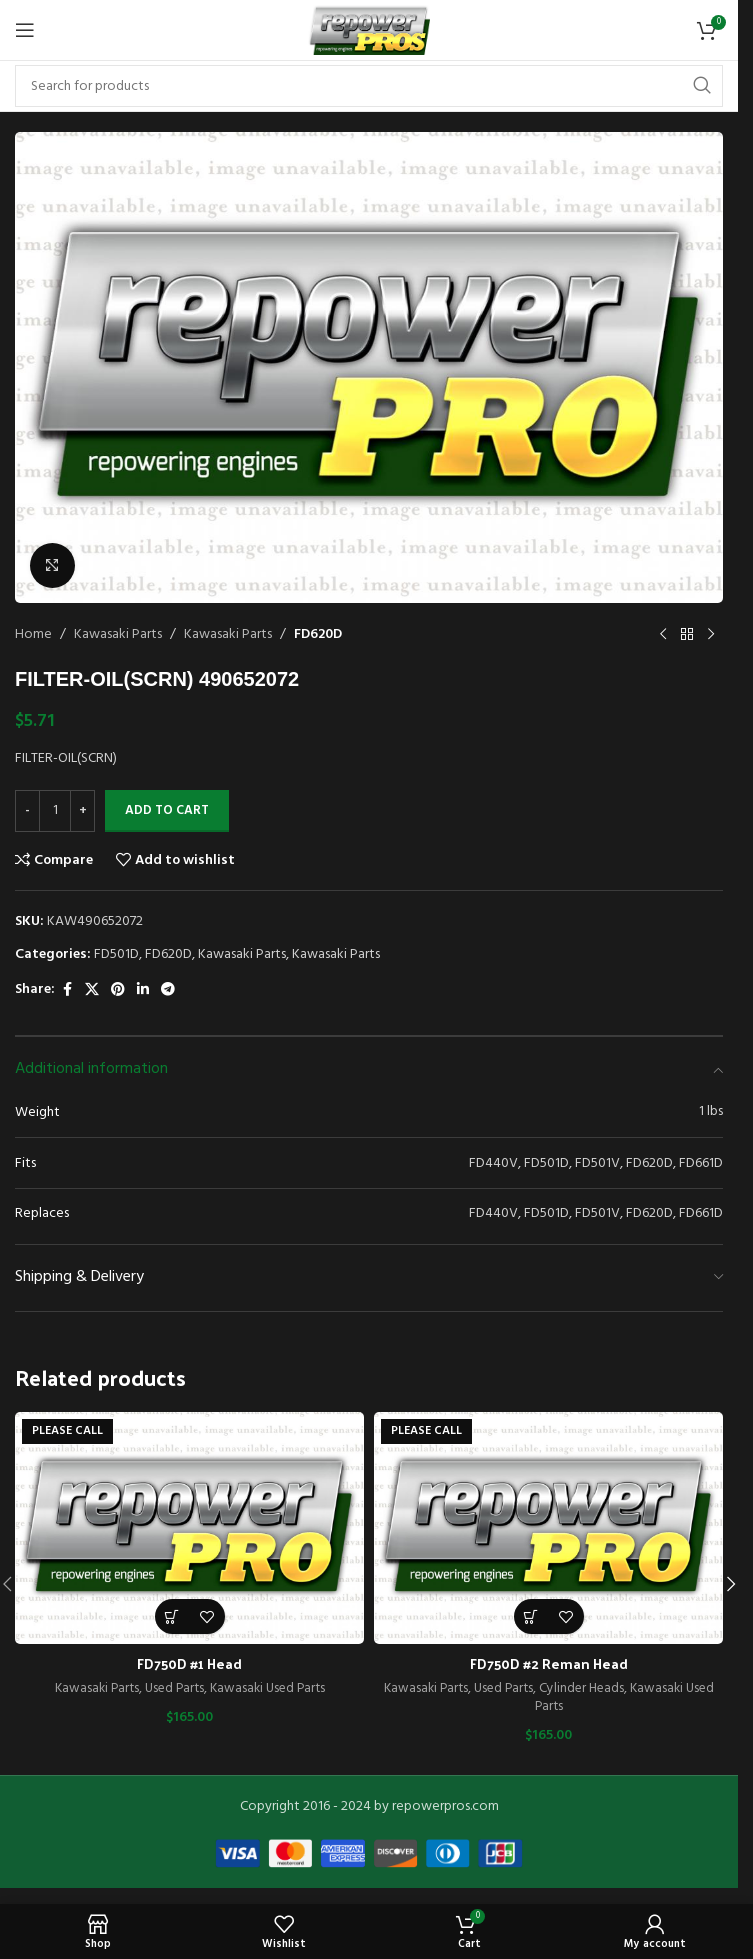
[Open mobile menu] (25, 30)
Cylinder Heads (581, 1688)
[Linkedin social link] (143, 990)
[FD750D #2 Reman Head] (548, 1528)
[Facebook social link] (67, 990)
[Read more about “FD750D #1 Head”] (172, 1616)
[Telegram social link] (168, 990)
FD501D (116, 953)
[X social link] (92, 990)
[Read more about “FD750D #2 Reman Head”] (531, 1616)
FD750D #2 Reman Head (549, 1663)
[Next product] (711, 635)
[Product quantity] (55, 811)
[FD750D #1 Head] (189, 1528)
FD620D (318, 634)
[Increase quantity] (82, 811)
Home (33, 634)
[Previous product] (663, 635)
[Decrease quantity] (27, 811)
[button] (731, 1584)
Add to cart (167, 810)
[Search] (369, 86)
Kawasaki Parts (118, 634)
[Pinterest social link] (118, 990)
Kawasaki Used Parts (267, 1688)
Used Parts (174, 1688)
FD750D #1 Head (189, 1663)
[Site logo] (369, 30)
